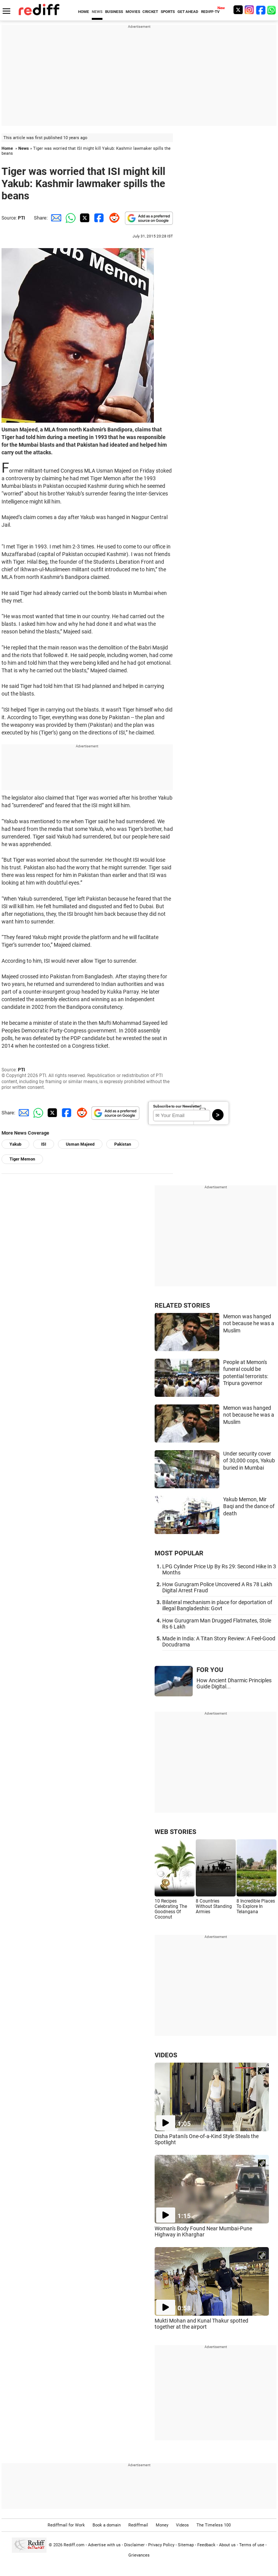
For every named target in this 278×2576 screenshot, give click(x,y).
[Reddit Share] (112, 218)
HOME (83, 11)
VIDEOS (166, 2055)
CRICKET (150, 11)
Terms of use (251, 2544)
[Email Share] (55, 218)
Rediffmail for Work (66, 2525)
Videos (182, 2525)
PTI (21, 218)
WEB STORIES (175, 1831)
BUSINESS (114, 11)
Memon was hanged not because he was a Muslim (248, 1323)
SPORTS (168, 11)
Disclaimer (134, 2544)
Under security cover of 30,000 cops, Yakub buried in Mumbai (249, 1461)
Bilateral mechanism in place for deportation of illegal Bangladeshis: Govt (217, 1605)
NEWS (97, 11)
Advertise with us (104, 2544)
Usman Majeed (80, 1144)
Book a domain (107, 2525)
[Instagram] (249, 9)
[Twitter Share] (84, 218)
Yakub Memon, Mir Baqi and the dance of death (249, 1506)
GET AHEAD (187, 11)
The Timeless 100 (214, 2525)
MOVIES (133, 11)
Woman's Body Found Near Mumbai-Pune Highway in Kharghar (203, 2231)
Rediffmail (138, 2525)
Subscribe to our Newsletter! (177, 1106)
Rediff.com (74, 2544)
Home (7, 148)
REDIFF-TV (210, 11)
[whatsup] (272, 9)
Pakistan (122, 1144)
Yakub (15, 1144)
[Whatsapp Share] (69, 218)
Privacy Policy (161, 2544)
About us (227, 2544)
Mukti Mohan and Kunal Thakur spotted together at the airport (201, 2324)
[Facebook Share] (98, 218)
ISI (43, 1144)
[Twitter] (238, 9)
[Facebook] (261, 9)
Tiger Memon (22, 1159)
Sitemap (186, 2544)
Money (162, 2525)
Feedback (206, 2544)
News (23, 148)
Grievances (139, 2555)
